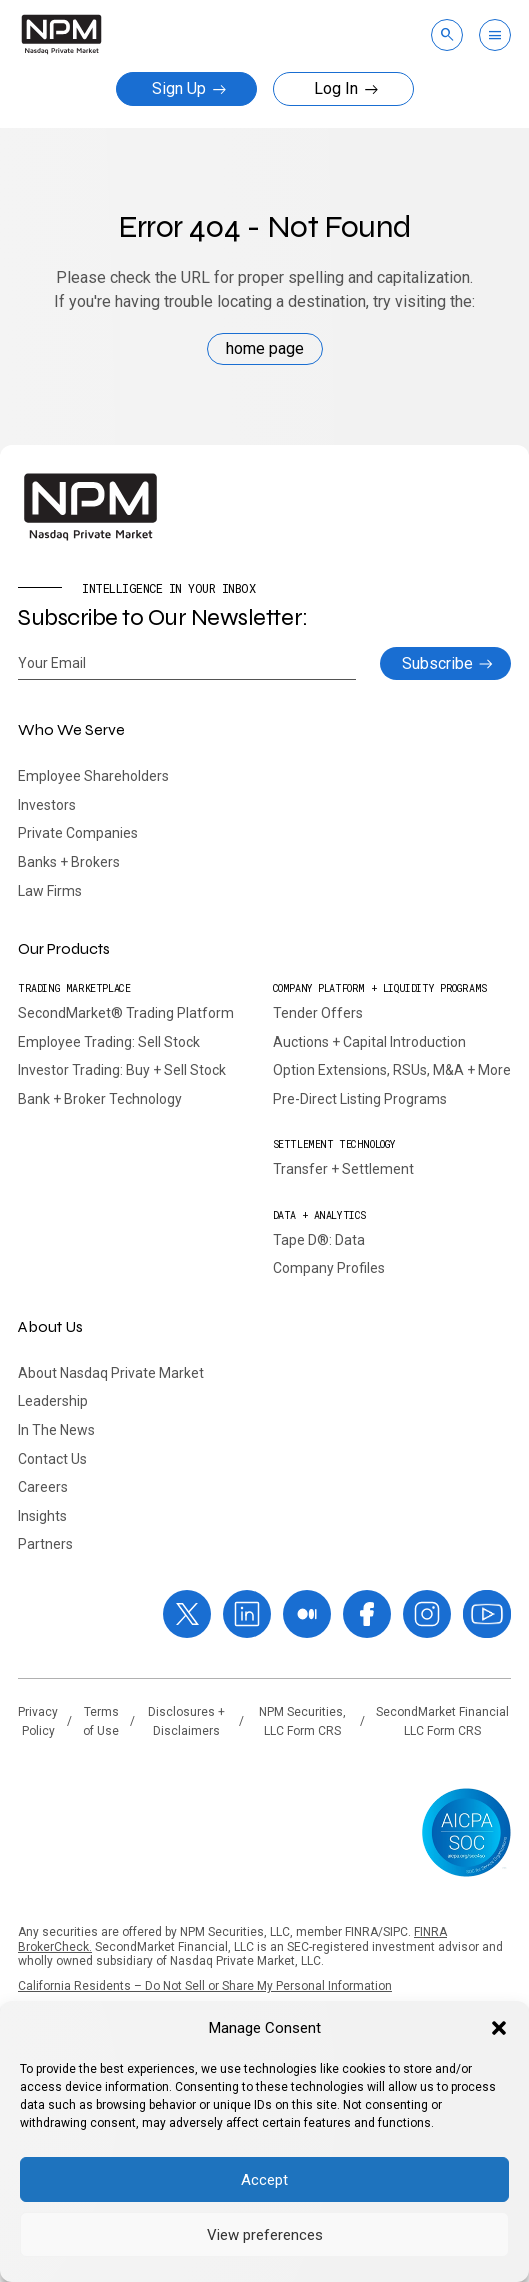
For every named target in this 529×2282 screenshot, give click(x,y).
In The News (56, 1430)
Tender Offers (318, 1013)
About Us (50, 1326)
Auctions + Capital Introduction (369, 1042)
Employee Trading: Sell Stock (109, 1042)
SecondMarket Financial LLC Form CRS (442, 1721)
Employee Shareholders (93, 776)
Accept (264, 2180)
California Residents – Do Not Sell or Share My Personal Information (205, 1986)
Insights (42, 1516)
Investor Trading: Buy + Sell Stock (122, 1070)
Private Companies (78, 833)
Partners (45, 1544)
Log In (346, 89)
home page (265, 348)
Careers (43, 1487)
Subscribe (437, 663)
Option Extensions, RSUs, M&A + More (392, 1070)
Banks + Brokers (69, 862)
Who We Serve (71, 729)
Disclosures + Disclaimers (186, 1721)
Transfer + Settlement (343, 1169)
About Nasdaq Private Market (111, 1373)
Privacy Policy (38, 1721)
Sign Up (189, 89)
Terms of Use (101, 1721)
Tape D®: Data (319, 1240)
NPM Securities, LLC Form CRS (302, 1721)
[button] (499, 2028)
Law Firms (50, 891)
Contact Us (52, 1459)
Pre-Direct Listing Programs (360, 1099)
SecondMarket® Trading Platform (126, 1013)
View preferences (265, 2235)
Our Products (64, 948)
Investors (47, 805)
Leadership (53, 1401)
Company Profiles (329, 1268)
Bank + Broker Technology (100, 1099)
